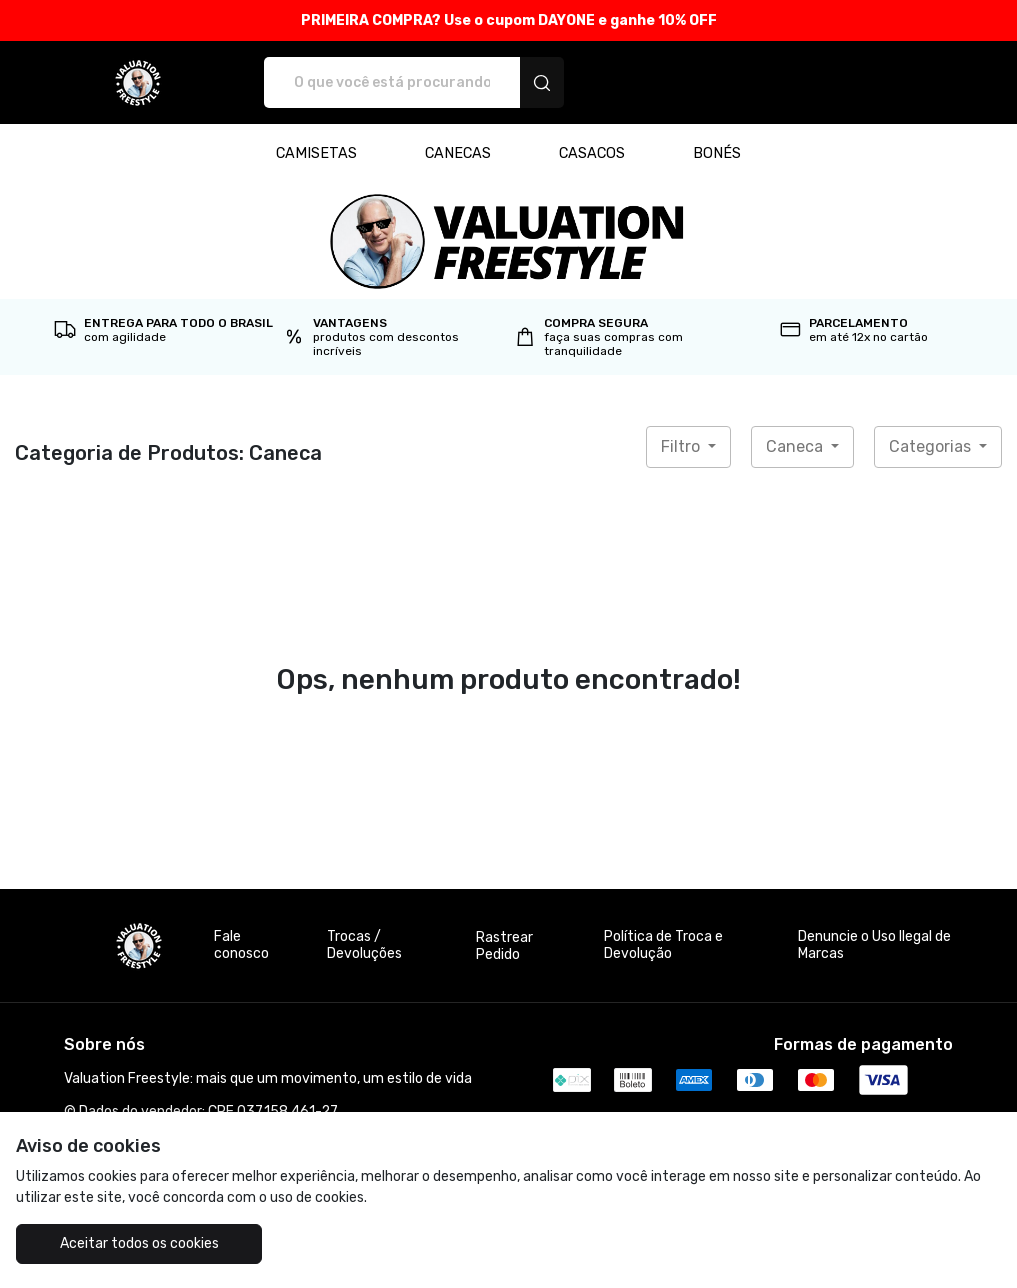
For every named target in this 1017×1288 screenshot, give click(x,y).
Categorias (932, 446)
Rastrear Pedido (504, 946)
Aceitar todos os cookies (139, 1243)
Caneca (796, 446)
